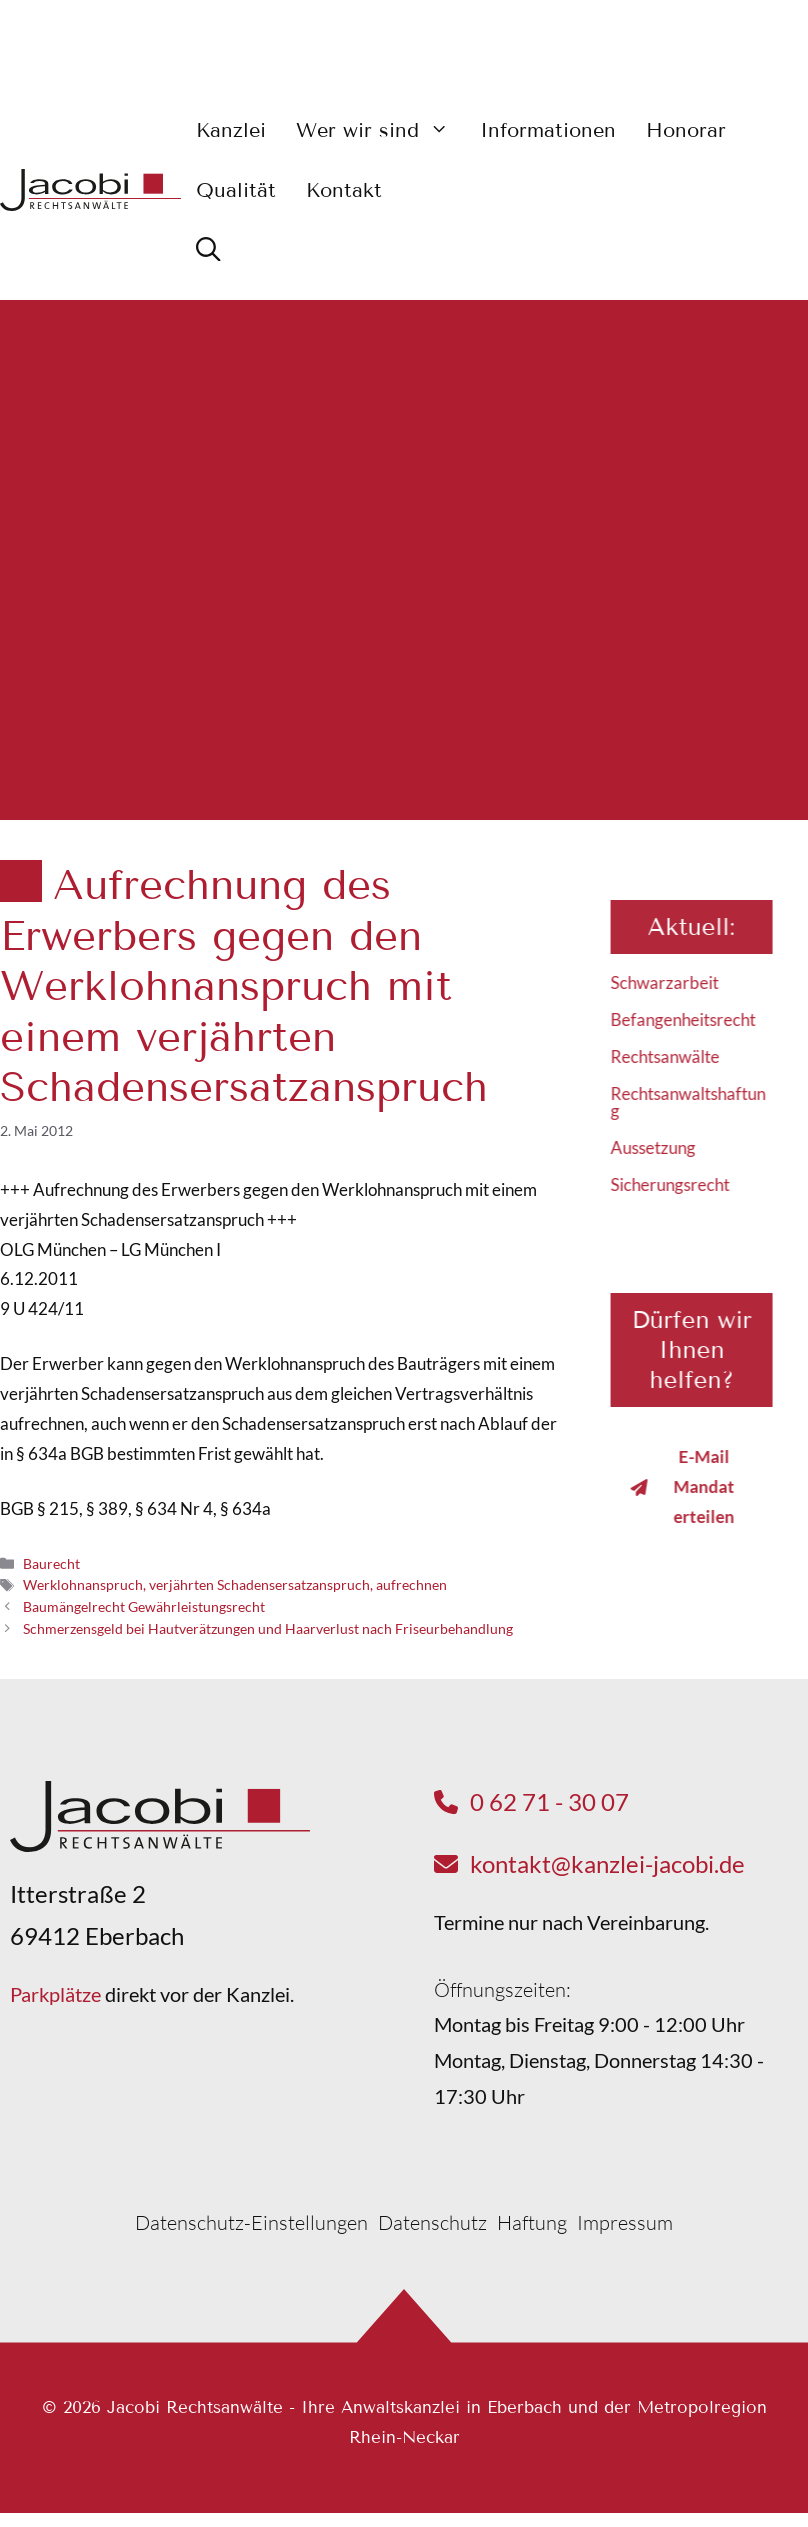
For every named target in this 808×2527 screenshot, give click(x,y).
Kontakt (344, 190)
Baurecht (51, 1563)
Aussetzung (664, 1147)
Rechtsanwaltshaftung (699, 1102)
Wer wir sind (380, 130)
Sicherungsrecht (681, 1184)
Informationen (548, 130)
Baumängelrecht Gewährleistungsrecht (144, 1606)
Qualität (236, 190)
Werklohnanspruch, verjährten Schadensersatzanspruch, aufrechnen (235, 1584)
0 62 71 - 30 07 (549, 1801)
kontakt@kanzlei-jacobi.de (607, 1863)
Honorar (686, 130)
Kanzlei (231, 130)
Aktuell (701, 926)
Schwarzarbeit (676, 982)
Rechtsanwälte (676, 1056)
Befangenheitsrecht (694, 1019)
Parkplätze (55, 1994)
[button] (208, 250)
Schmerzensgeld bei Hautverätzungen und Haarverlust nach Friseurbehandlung (268, 1628)
